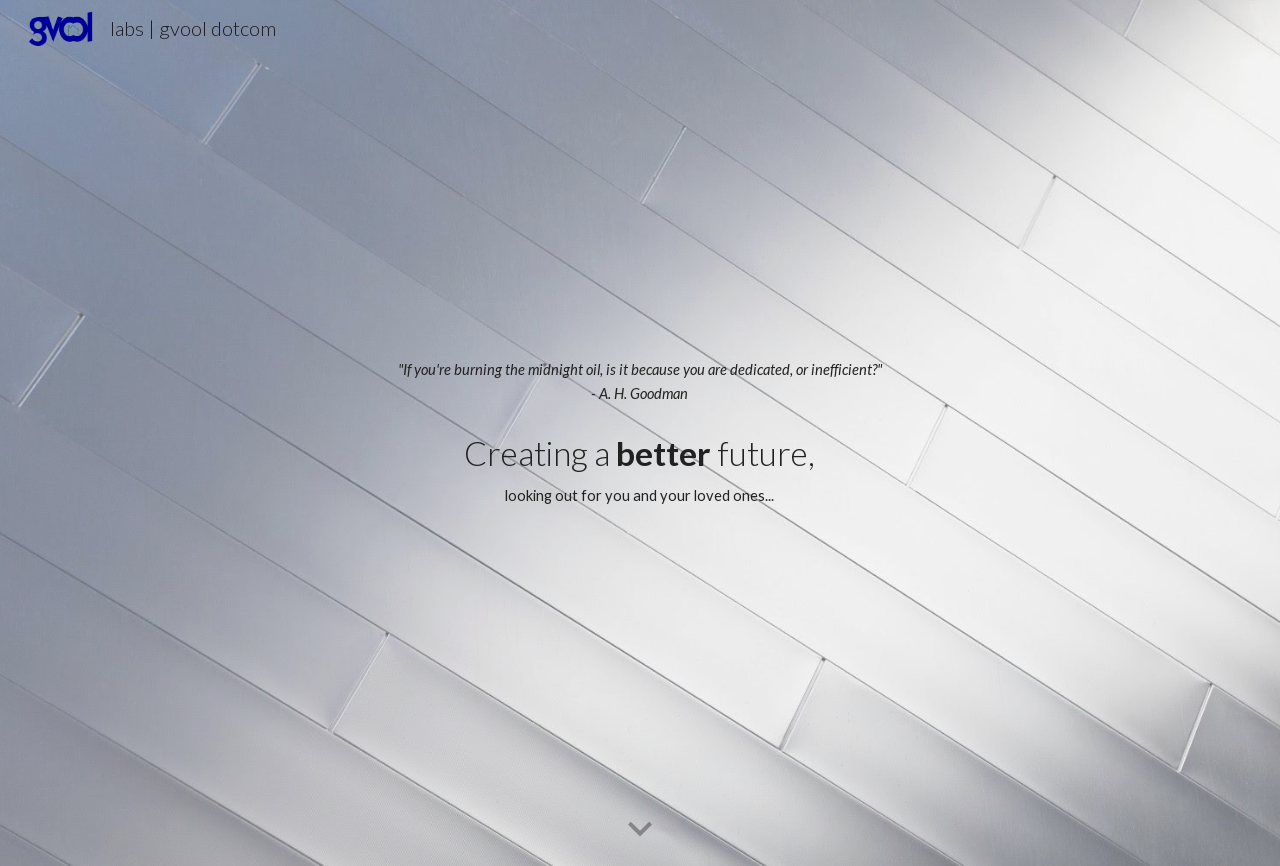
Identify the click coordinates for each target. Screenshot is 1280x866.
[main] (639, 382)
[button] (640, 830)
